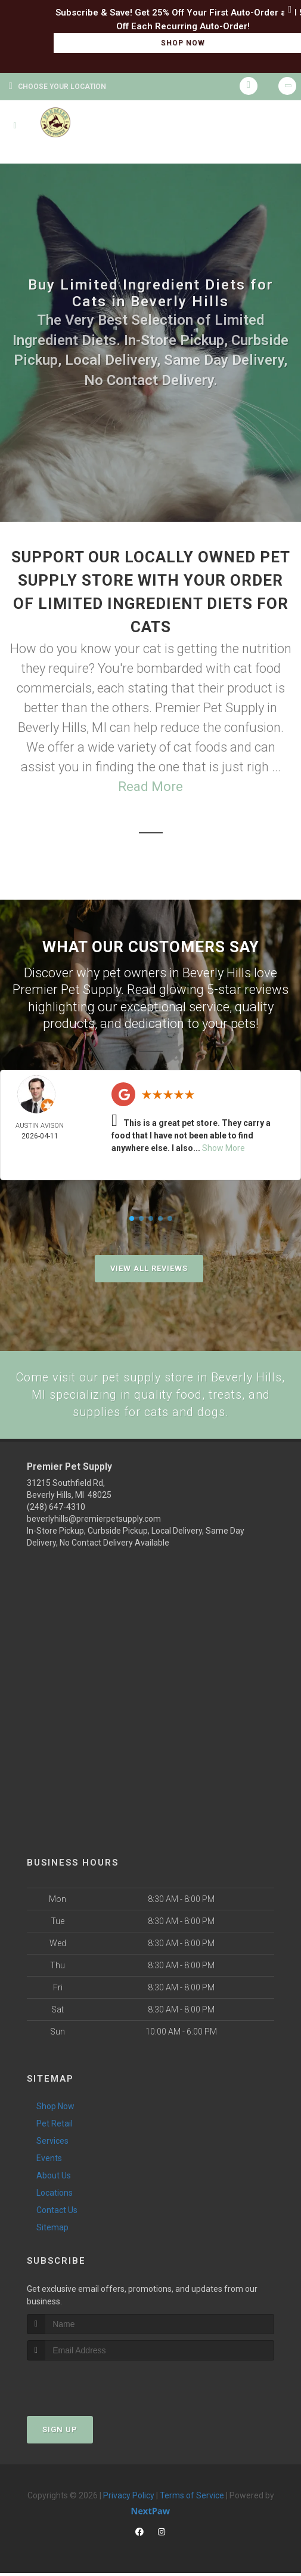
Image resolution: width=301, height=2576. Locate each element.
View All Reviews (149, 1268)
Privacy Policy (128, 2498)
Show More (223, 1148)
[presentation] (90, 2385)
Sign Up (59, 2432)
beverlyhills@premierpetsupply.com (94, 1521)
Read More (150, 786)
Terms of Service (192, 2498)
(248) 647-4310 (56, 1510)
